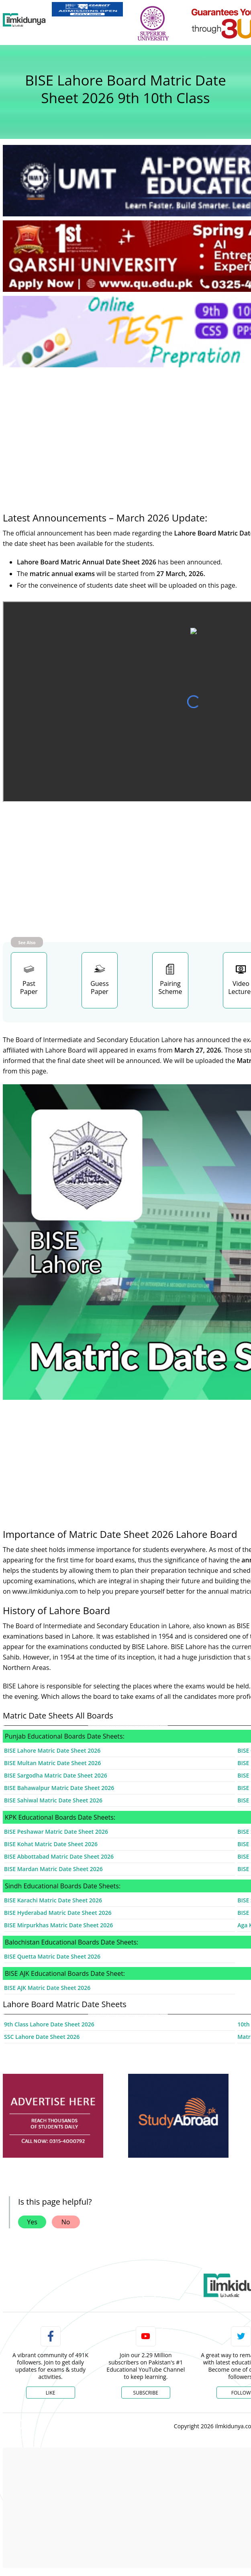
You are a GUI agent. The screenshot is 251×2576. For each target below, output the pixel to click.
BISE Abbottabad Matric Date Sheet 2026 (59, 1856)
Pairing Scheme (170, 987)
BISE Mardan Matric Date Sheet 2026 (53, 1869)
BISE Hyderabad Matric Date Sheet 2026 (57, 1912)
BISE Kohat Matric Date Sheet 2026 (51, 1844)
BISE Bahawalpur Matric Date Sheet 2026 (59, 1788)
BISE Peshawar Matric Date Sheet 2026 (56, 1831)
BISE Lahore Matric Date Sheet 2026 (52, 1750)
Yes (32, 2222)
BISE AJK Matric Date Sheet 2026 (47, 1988)
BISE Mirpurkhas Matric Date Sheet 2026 (58, 1925)
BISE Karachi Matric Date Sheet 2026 (53, 1900)
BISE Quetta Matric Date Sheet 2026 (52, 1956)
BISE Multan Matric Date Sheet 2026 (52, 1763)
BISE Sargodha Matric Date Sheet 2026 (55, 1775)
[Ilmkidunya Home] (24, 20)
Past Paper (29, 987)
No (65, 2222)
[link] (87, 9)
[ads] (53, 2116)
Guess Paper (99, 987)
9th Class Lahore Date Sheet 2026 (49, 2024)
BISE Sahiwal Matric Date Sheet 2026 (53, 1800)
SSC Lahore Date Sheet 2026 (42, 2036)
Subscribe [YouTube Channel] (145, 2392)
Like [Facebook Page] (50, 2392)
